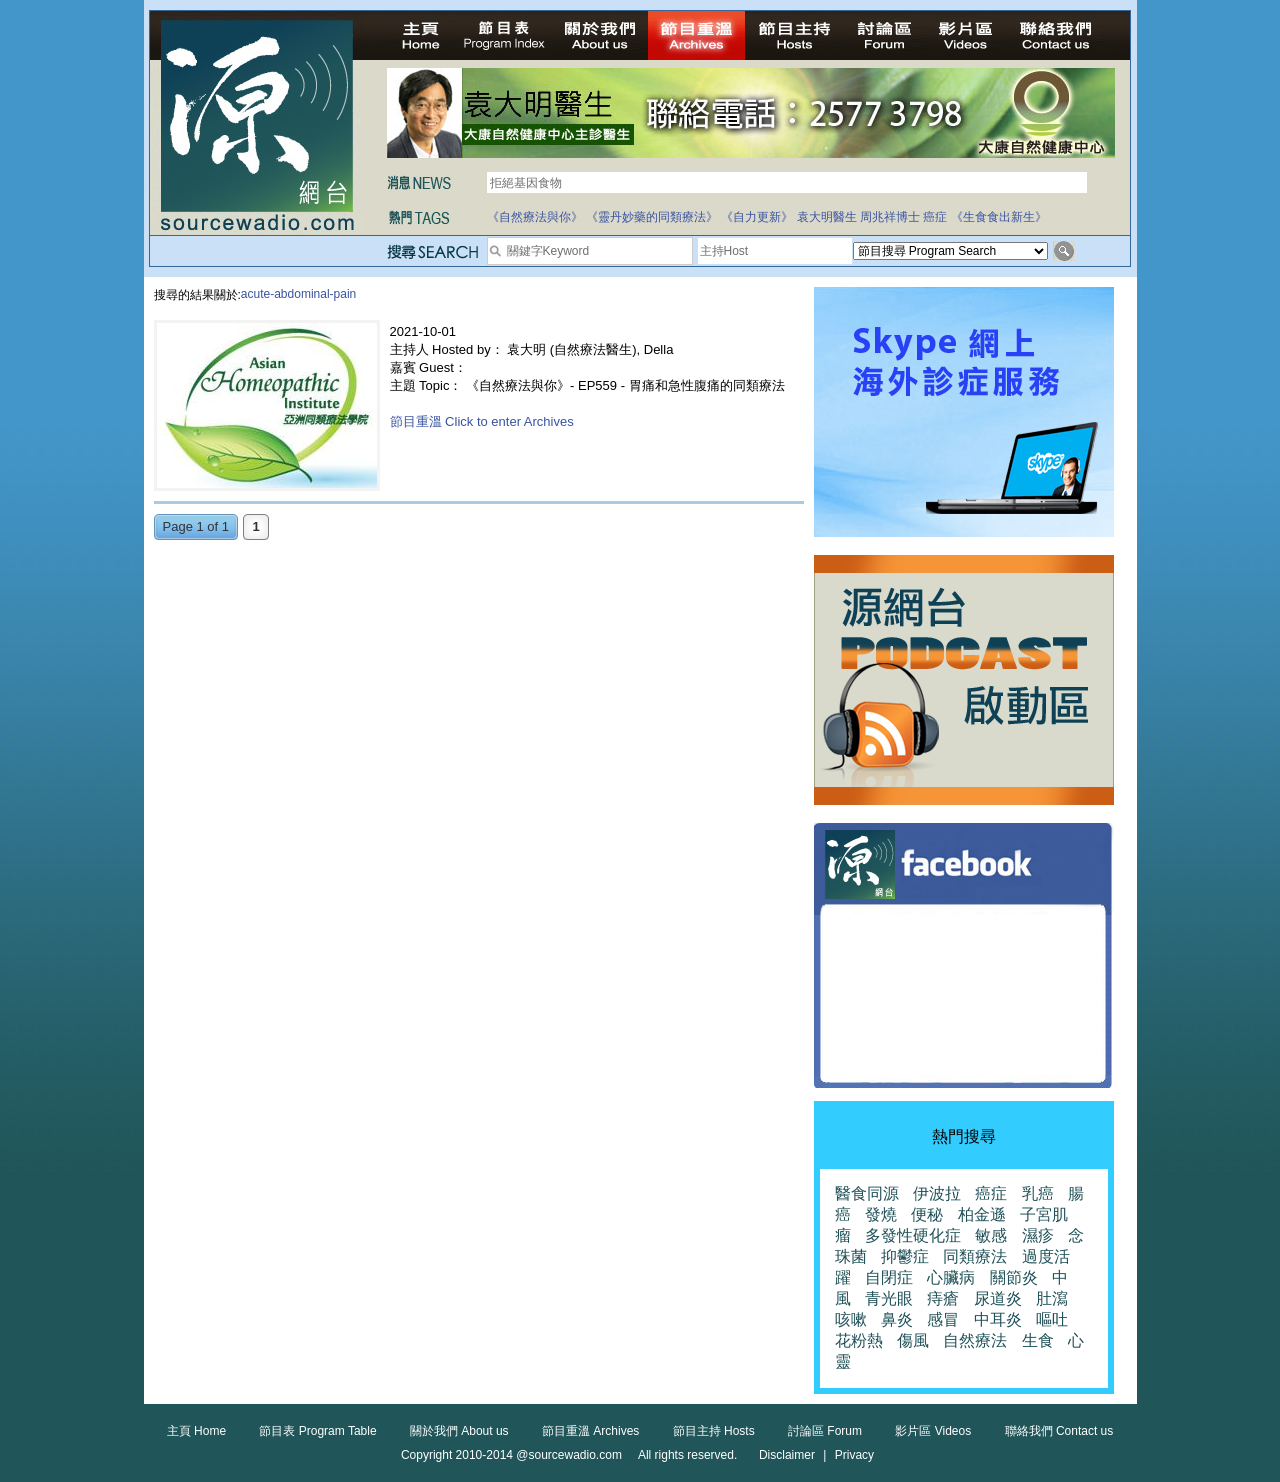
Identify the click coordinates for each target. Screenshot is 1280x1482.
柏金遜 (982, 1214)
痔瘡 (943, 1298)
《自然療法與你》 (535, 217)
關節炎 (1014, 1277)
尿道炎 (998, 1298)
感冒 (943, 1319)
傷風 (913, 1340)
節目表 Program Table (317, 1431)
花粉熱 (859, 1340)
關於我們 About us (459, 1431)
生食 (1038, 1340)
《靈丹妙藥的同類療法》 (652, 217)
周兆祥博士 (890, 217)
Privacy (854, 1455)
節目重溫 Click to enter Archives (482, 421)
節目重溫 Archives (590, 1431)
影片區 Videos (933, 1431)
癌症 (935, 217)
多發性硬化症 (913, 1235)
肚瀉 (1052, 1298)
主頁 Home (196, 1431)
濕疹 (1038, 1235)
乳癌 (1038, 1193)
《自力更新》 (757, 217)
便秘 (927, 1214)
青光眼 (889, 1298)
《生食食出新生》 (999, 217)
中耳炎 (998, 1319)
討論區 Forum (825, 1431)
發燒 (881, 1214)
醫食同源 (867, 1193)
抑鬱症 (905, 1256)
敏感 (991, 1235)
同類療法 (975, 1256)
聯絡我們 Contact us (1059, 1431)
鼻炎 (897, 1319)
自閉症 (889, 1277)
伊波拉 (937, 1193)
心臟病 (951, 1277)
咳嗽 (851, 1319)
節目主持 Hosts (714, 1431)
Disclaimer (787, 1455)
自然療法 (975, 1340)
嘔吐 (1052, 1319)
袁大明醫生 (827, 217)
